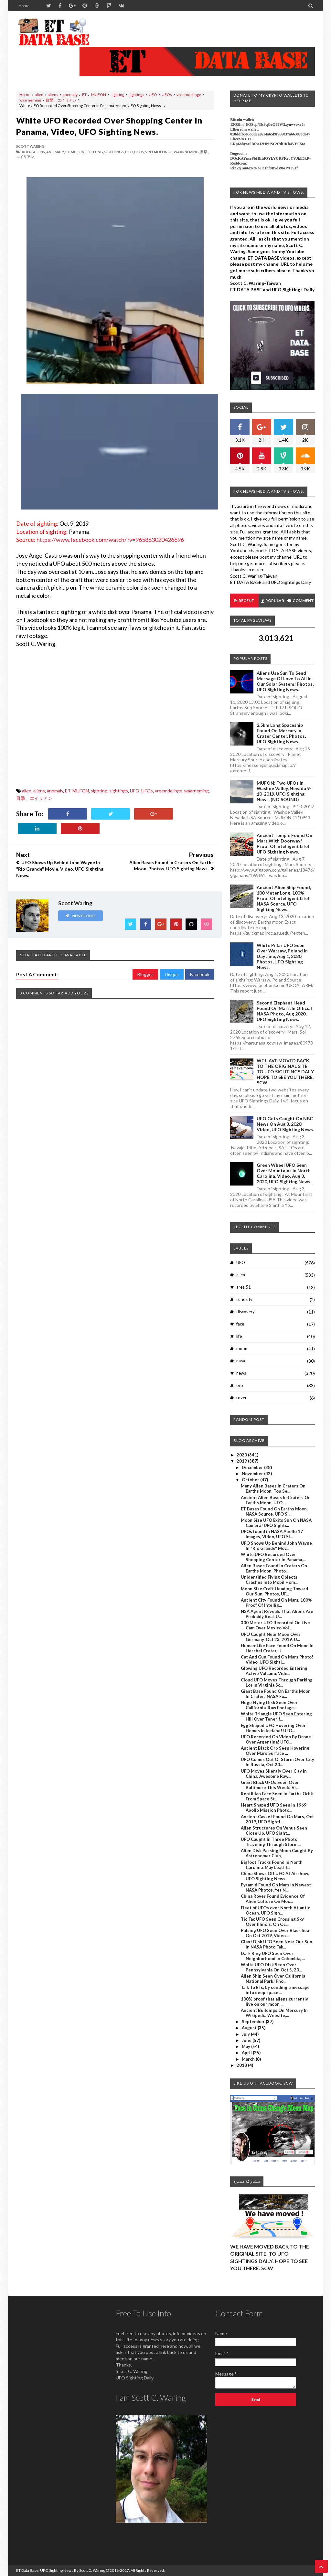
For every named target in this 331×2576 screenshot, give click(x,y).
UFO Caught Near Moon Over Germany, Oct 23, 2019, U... (271, 1637)
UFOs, (139, 152)
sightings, (114, 152)
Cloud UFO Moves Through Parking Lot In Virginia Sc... (277, 1682)
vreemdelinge (188, 94)
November (253, 1473)
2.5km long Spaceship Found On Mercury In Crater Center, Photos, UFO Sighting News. (281, 733)
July (246, 2034)
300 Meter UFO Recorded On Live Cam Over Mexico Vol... (275, 1625)
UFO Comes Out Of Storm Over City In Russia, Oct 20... (277, 1762)
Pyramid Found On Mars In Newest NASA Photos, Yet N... (276, 1887)
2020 (242, 1454)
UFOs (167, 94)
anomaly (70, 94)
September (254, 2021)
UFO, (129, 152)
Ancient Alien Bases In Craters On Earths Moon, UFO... (276, 1500)
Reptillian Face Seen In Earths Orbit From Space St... (277, 1796)
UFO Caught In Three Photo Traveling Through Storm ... (271, 1842)
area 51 (243, 1287)
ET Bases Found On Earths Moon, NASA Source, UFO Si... (274, 1511)
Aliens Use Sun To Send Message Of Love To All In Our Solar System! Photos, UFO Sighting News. (285, 681)
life (239, 1336)
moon (241, 1348)
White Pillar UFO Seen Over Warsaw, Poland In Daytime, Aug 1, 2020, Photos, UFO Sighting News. (282, 956)
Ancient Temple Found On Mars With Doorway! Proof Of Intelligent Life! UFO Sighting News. (284, 843)
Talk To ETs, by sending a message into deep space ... (275, 1990)
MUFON (98, 94)
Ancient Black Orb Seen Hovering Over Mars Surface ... (275, 1750)
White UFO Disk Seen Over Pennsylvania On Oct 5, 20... (271, 1967)
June (247, 2040)
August (250, 2027)
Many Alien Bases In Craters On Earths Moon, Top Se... (273, 1488)
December (253, 1467)
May (246, 2046)
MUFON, (78, 152)
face (240, 1323)
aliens (53, 94)
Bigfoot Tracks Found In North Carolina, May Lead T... (272, 1865)
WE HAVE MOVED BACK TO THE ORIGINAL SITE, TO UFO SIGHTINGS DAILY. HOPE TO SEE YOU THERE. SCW (286, 1071)
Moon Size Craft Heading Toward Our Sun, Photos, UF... (274, 1591)
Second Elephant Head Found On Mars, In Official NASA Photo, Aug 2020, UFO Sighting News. (284, 1011)
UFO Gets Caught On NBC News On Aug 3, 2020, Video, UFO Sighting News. (285, 1124)
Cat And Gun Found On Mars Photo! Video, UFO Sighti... (277, 1659)
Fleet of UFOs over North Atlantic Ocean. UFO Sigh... (275, 1910)
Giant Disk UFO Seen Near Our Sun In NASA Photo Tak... (276, 1944)
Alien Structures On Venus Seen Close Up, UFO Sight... (274, 1830)
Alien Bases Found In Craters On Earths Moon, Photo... (274, 1568)
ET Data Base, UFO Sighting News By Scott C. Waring (60, 2570)
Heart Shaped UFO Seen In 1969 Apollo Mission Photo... (273, 1807)
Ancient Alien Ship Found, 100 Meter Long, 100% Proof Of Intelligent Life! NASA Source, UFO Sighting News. (284, 898)
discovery (245, 1311)
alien (39, 94)
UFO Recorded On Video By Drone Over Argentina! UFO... (276, 1739)
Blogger (145, 974)
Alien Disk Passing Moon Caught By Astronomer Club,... (277, 1853)
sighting (117, 94)
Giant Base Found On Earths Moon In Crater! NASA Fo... (276, 1694)
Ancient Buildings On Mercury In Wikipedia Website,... (274, 2013)
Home (23, 5)
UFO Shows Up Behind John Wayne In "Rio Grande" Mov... (276, 1545)
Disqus (172, 974)
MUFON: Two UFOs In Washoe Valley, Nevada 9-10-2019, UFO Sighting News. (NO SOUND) (284, 791)
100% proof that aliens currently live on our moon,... (274, 2001)
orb (239, 1385)
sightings (136, 94)
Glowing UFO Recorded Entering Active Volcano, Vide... (274, 1671)
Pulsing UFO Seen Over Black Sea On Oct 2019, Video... (275, 1933)
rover (241, 1397)
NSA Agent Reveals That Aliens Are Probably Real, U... (277, 1614)
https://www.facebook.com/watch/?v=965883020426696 (110, 539)
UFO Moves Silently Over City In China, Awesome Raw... (274, 1773)
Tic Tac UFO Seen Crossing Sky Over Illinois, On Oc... (272, 1921)
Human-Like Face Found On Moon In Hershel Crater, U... (277, 1648)
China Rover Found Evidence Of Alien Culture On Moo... (273, 1899)
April (247, 2052)
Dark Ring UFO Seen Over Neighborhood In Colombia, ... (273, 1956)
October (251, 1479)
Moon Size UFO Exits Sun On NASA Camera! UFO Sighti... (276, 1523)
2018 (242, 2065)
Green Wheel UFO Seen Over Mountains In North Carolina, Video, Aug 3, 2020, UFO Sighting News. (284, 1173)
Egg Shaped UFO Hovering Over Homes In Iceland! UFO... (273, 1728)
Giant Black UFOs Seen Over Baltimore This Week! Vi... (270, 1785)
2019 (242, 1461)
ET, (67, 152)
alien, (27, 152)
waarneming (30, 100)
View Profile (80, 916)
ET (84, 94)
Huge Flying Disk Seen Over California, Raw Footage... (269, 1705)
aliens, (39, 152)
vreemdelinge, (159, 152)
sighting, (95, 152)
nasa (240, 1360)
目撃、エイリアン (61, 100)
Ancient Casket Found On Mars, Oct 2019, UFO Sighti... (277, 1819)
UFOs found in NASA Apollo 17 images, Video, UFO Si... (272, 1534)
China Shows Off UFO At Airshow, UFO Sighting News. (275, 1876)
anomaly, (55, 152)
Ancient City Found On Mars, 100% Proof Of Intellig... (276, 1602)
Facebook (199, 974)
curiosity (244, 1299)
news (241, 1373)
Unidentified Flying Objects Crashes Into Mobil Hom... (269, 1579)
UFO (153, 94)
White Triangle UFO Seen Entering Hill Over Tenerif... (276, 1716)
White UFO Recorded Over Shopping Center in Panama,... (273, 1557)
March (249, 2059)
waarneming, (186, 152)
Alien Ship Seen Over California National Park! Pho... (273, 1978)
